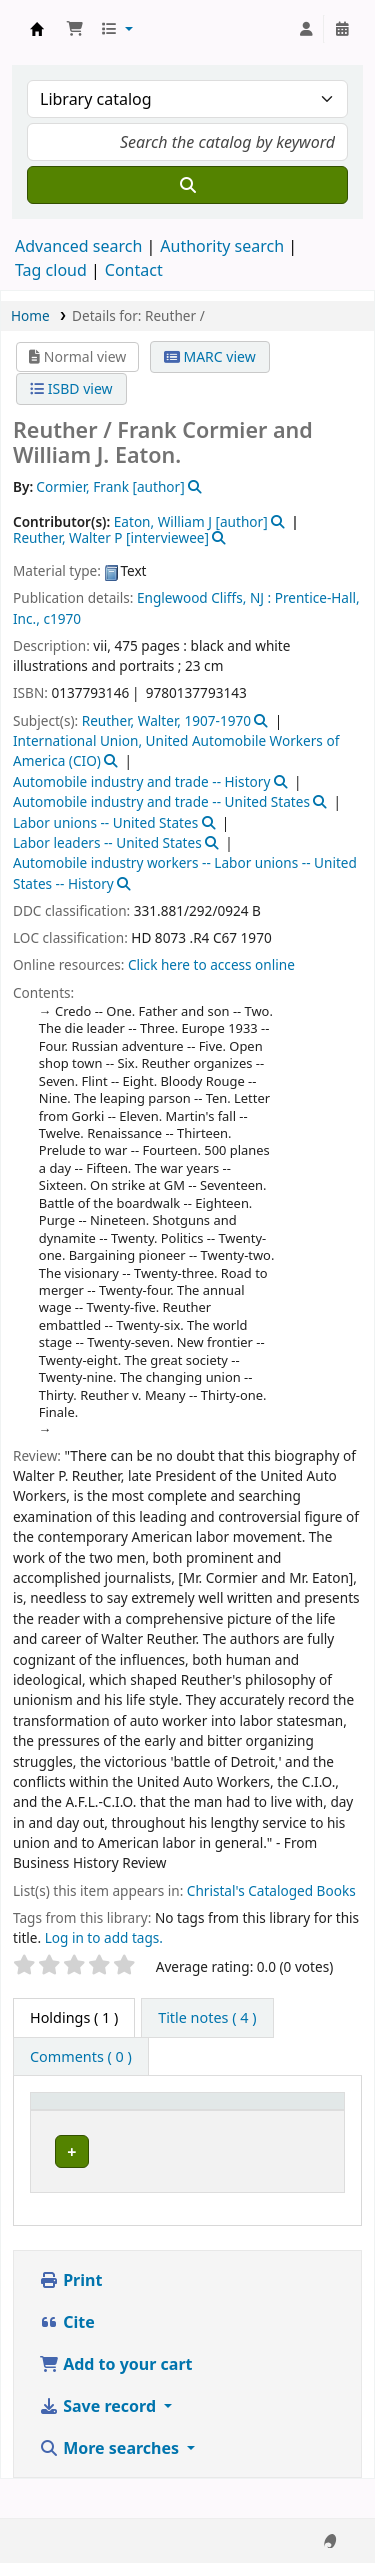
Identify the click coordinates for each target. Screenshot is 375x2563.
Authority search (222, 246)
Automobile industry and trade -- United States (161, 801)
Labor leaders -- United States (107, 842)
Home (30, 315)
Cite (67, 2361)
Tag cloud (51, 270)
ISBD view (71, 388)
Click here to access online (211, 964)
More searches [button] (111, 2487)
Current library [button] (154, 2120)
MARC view (210, 356)
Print (70, 2319)
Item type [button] (56, 2120)
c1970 (62, 618)
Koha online (37, 29)
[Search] (187, 185)
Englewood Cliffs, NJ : (204, 597)
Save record (99, 2445)
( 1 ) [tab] (74, 2017)
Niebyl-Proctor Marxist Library (177, 2177)
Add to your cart (116, 2403)
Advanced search (78, 246)
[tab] (207, 2018)
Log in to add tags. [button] (104, 1937)
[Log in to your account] (306, 29)
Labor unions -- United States (105, 822)
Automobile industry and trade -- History (141, 781)
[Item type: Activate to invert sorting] (75, 2121)
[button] (75, 29)
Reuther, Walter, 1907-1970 (166, 720)
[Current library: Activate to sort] (190, 2121)
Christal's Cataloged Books (271, 1890)
